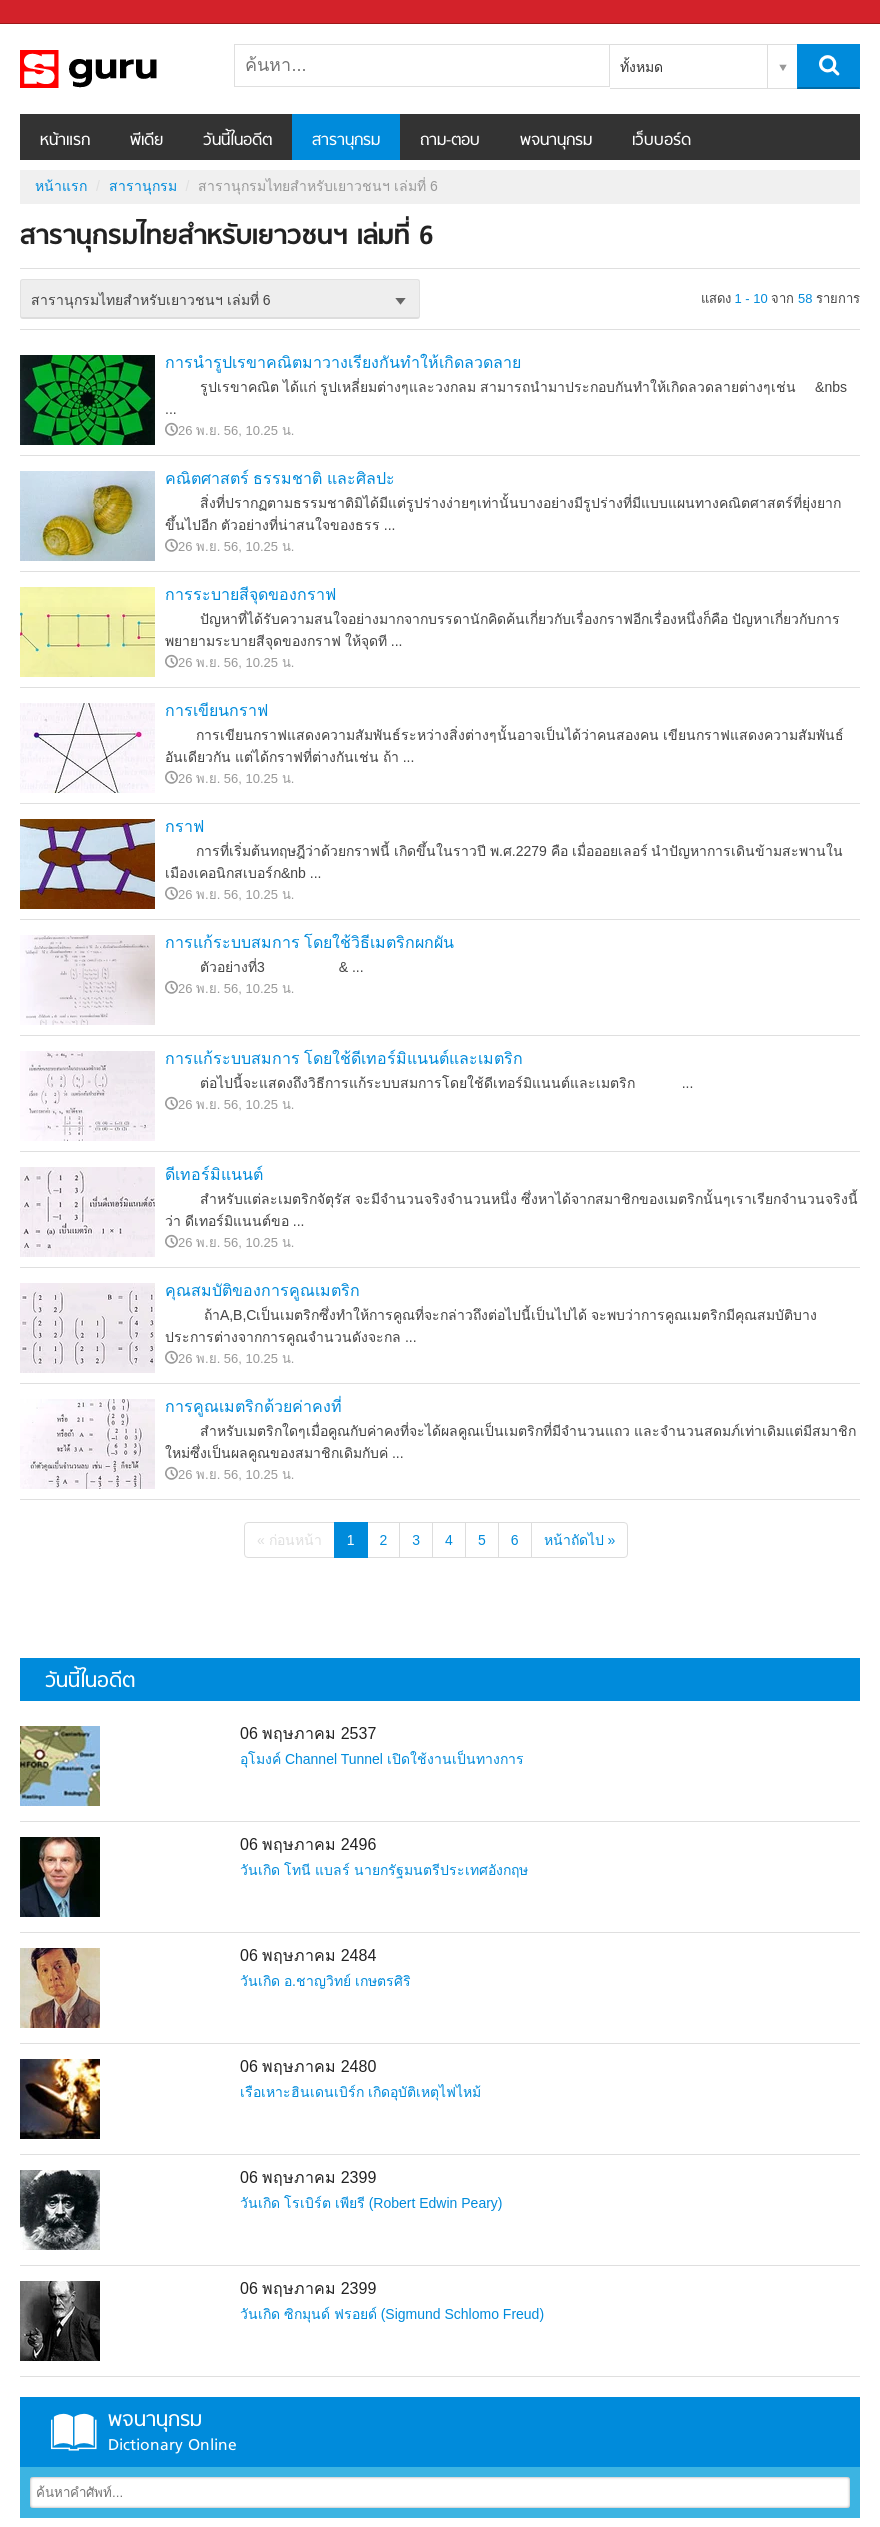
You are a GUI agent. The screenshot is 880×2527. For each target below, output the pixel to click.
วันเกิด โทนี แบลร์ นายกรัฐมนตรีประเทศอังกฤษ (384, 1870)
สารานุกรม (346, 141)
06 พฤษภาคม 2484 (308, 1955)
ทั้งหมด (641, 67)
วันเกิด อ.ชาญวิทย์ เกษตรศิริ (325, 1981)
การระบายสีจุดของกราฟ (250, 594)
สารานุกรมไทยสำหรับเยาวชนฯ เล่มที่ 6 (125, 69)
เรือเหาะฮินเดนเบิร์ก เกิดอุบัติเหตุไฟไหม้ (360, 2092)
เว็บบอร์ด (661, 141)
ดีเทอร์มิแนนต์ (214, 1174)
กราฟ (184, 826)
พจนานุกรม (556, 141)
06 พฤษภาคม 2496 (308, 1844)
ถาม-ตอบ (450, 141)
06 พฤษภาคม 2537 (308, 1733)
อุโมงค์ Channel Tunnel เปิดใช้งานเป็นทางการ (382, 1759)
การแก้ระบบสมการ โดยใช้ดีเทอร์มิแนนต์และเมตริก (344, 1058)
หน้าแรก (65, 141)
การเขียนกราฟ (216, 710)
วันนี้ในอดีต (237, 141)
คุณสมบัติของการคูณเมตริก (262, 1290)
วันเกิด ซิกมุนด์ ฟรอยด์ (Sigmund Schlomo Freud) (392, 2314)
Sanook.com (60, 12)
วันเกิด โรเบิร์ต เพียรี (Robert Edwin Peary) (371, 2203)
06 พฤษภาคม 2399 (308, 2177)
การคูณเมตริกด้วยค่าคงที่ (253, 1406)
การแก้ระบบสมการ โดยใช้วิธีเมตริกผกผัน (309, 942)
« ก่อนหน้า (289, 1540)
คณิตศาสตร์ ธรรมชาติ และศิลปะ (280, 478)
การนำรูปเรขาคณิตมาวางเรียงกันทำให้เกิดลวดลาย (343, 362)
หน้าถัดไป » (580, 1540)
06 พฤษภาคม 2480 (308, 2066)
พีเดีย (146, 141)
